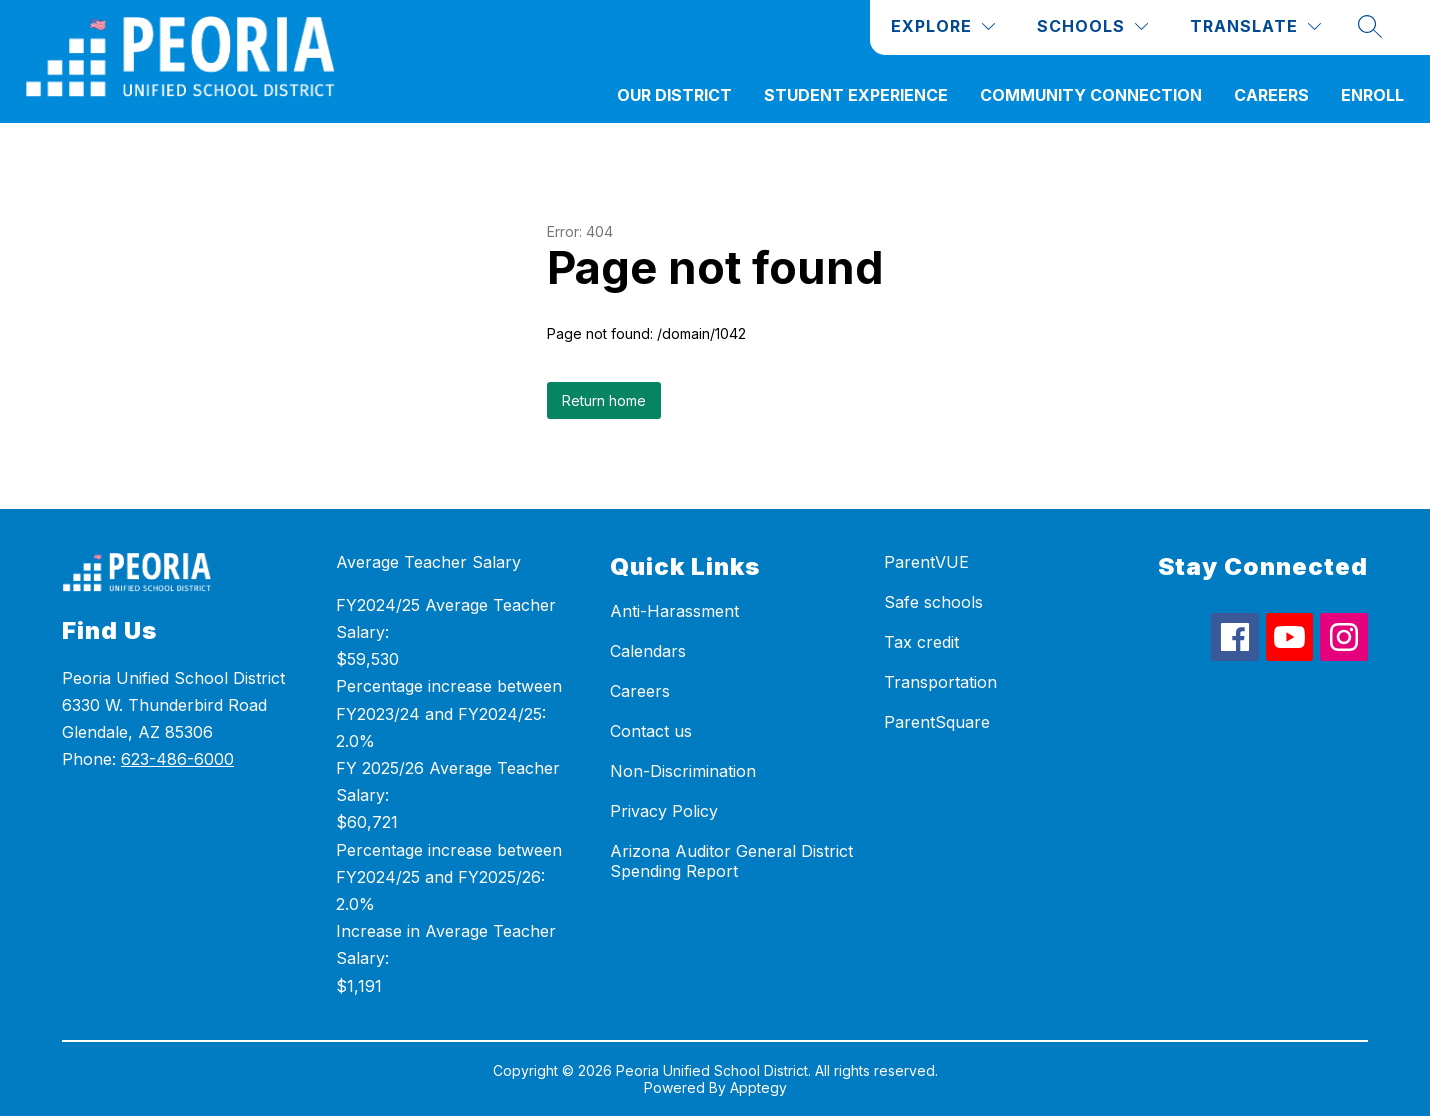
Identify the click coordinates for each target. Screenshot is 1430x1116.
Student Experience (856, 95)
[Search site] (1370, 26)
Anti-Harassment (674, 611)
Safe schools (933, 602)
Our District (674, 95)
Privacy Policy (664, 811)
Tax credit (921, 642)
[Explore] (943, 26)
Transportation (940, 682)
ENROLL (1372, 95)
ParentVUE (926, 562)
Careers (1271, 95)
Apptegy (758, 1087)
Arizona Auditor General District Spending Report (731, 861)
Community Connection (1091, 95)
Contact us (651, 731)
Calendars (648, 651)
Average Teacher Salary (428, 562)
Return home (604, 400)
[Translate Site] (1255, 26)
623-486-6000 (177, 759)
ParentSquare (937, 722)
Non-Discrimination (683, 771)
